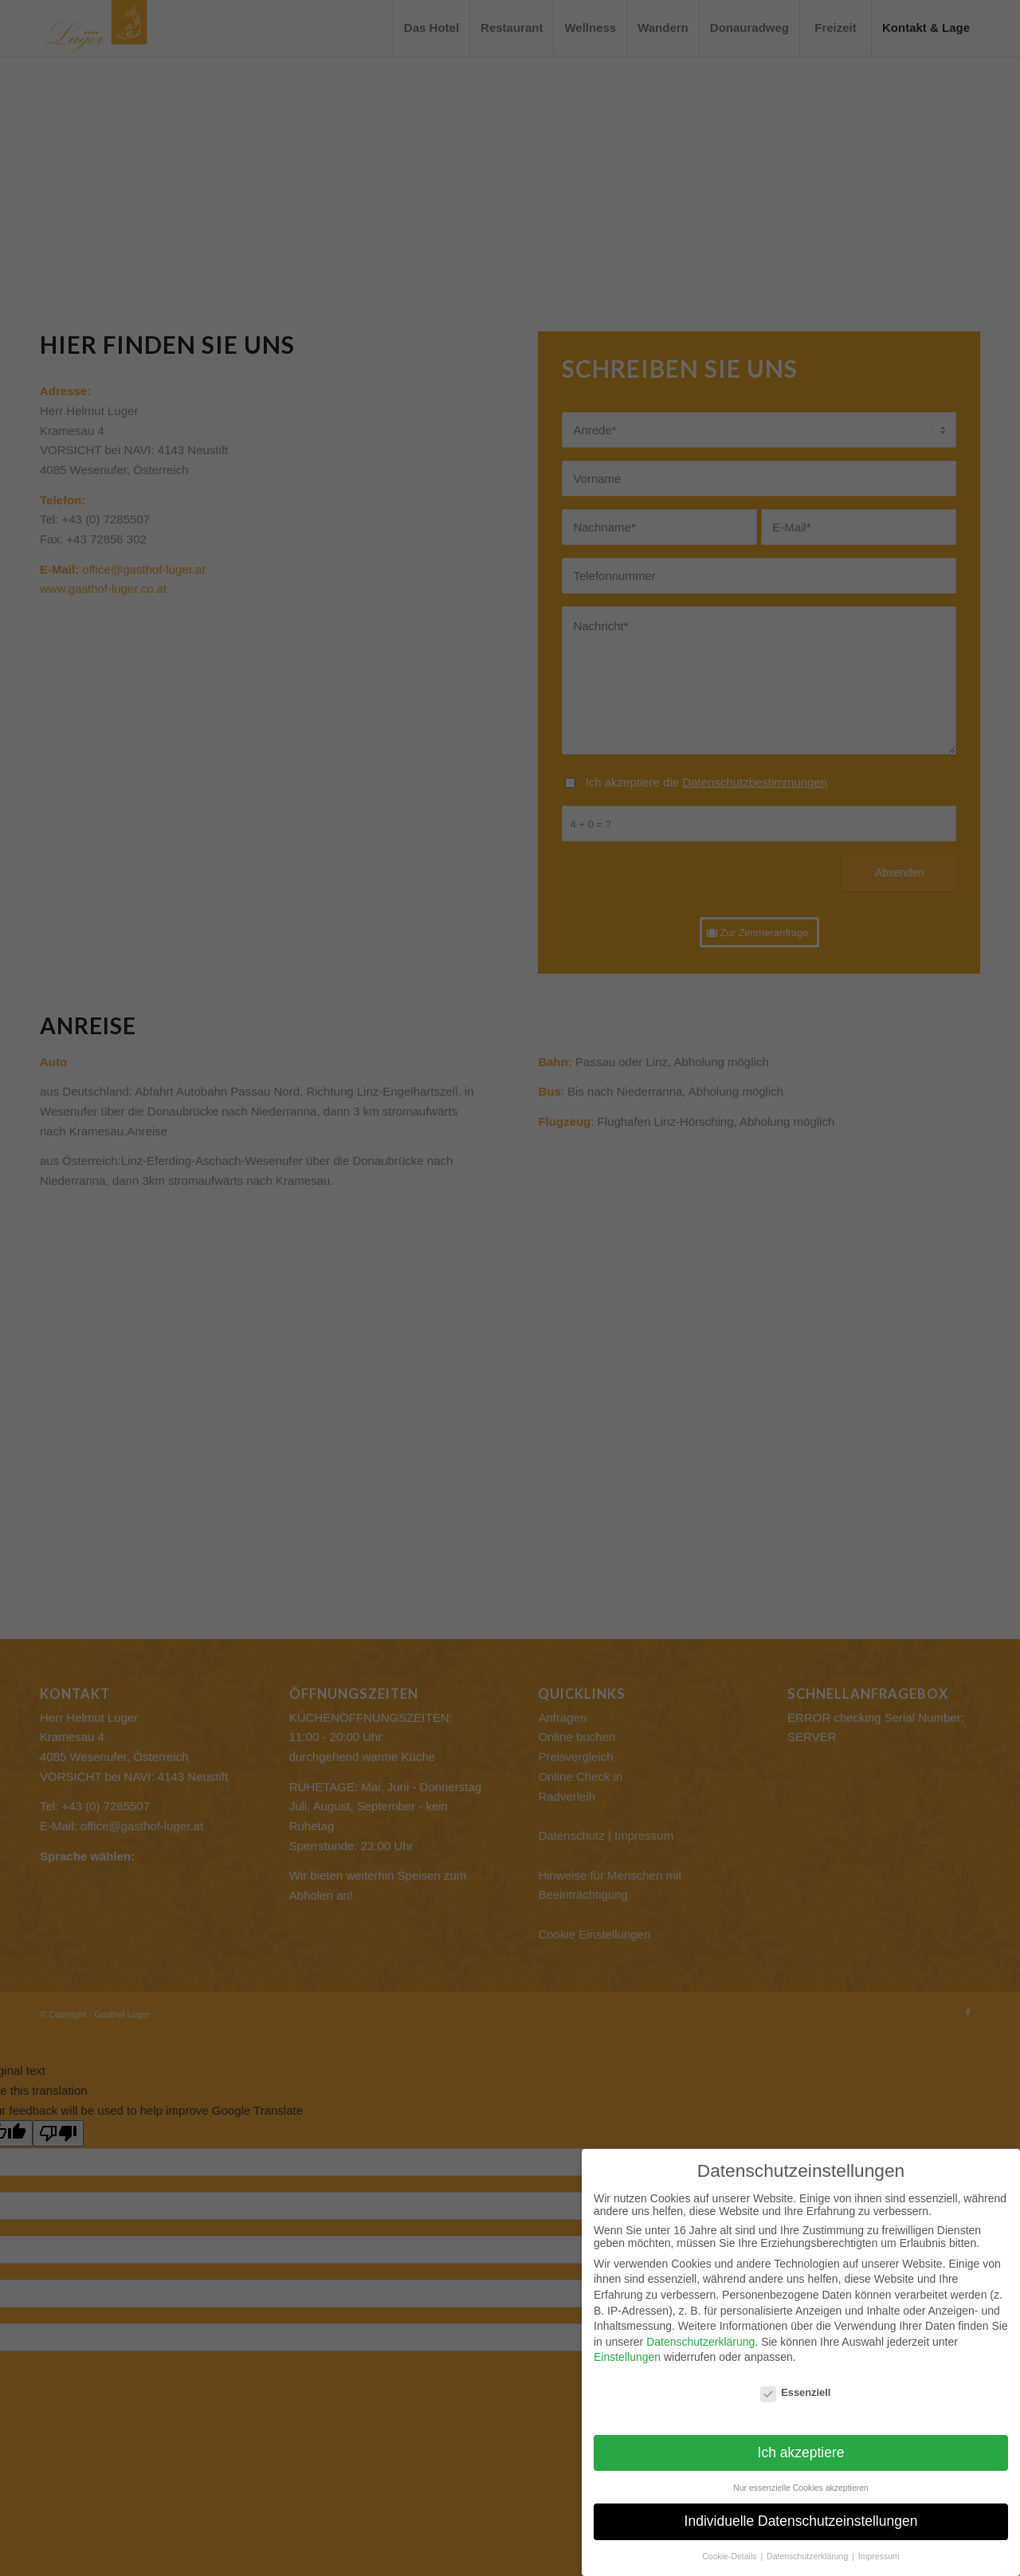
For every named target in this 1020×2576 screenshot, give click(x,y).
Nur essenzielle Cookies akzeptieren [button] (801, 2487)
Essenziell (795, 2392)
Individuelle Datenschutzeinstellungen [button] (801, 2521)
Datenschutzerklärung (700, 2341)
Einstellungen (627, 2357)
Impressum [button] (879, 2556)
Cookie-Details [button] (730, 2556)
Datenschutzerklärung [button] (808, 2556)
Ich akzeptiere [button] (801, 2452)
